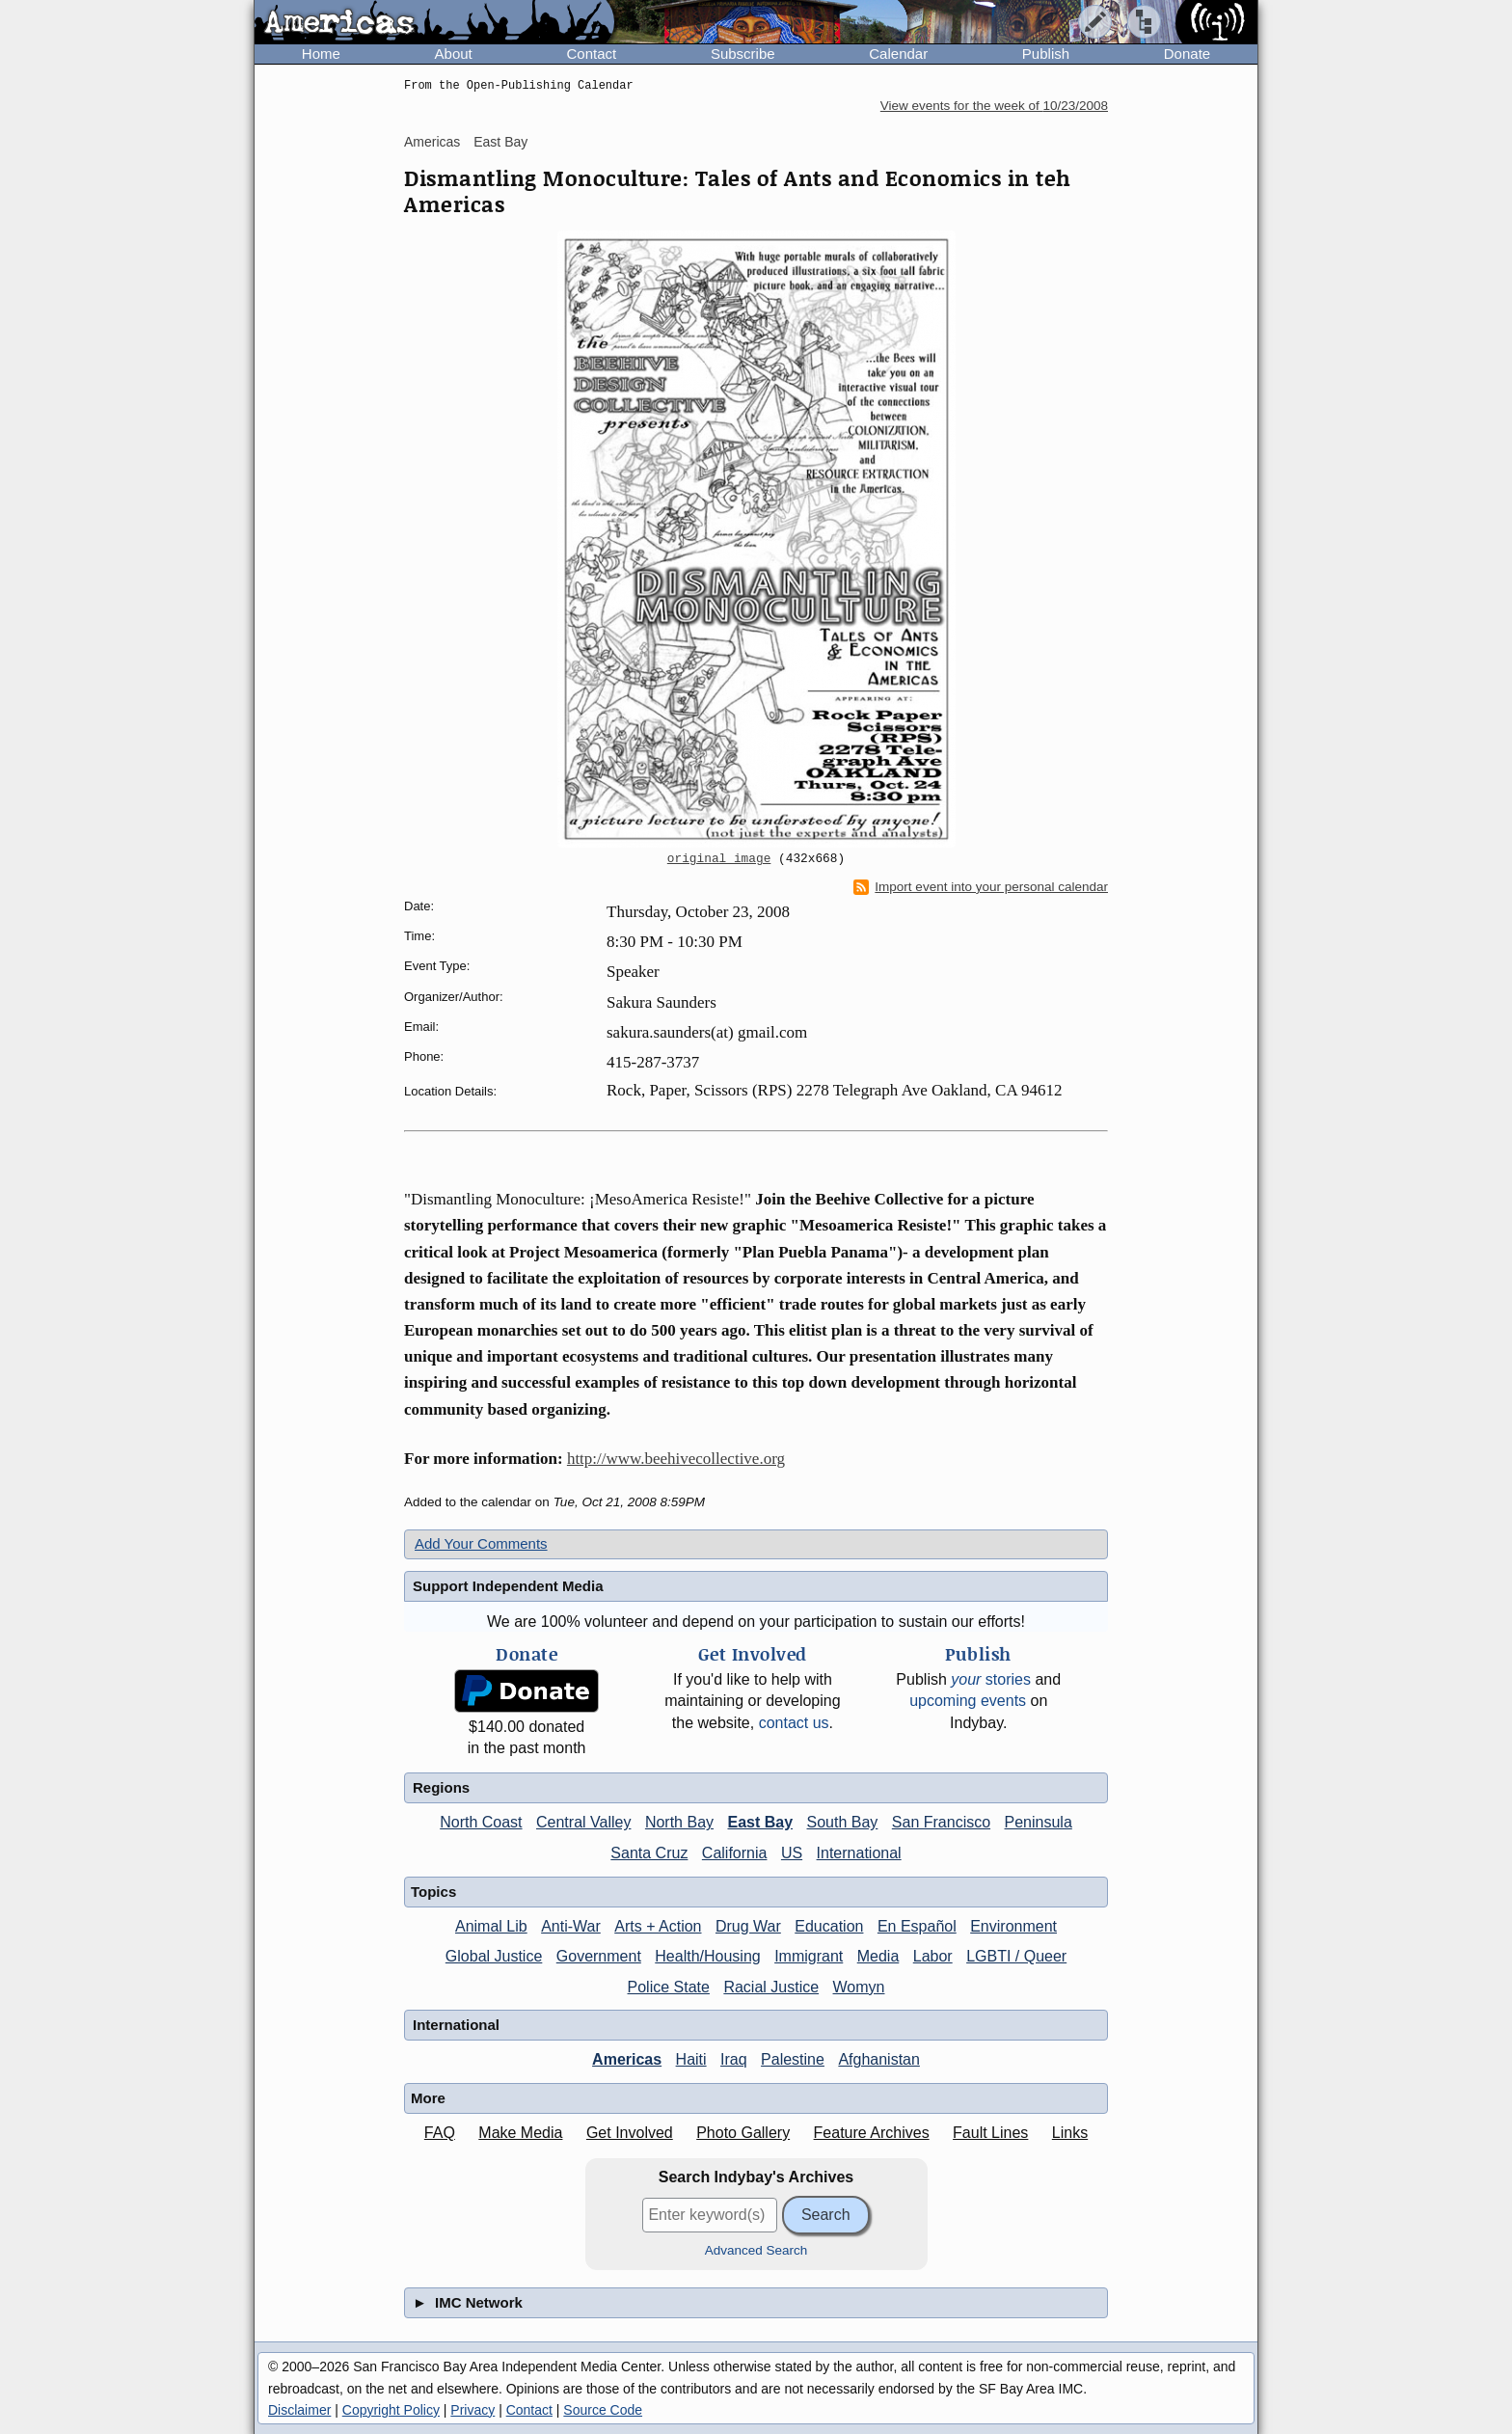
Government (598, 1956)
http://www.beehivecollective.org (676, 1458)
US (791, 1853)
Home (321, 53)
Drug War (748, 1926)
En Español (917, 1926)
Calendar (898, 53)
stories (991, 1679)
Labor (933, 1956)
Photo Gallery (743, 2132)
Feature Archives (872, 2132)
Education (829, 1926)
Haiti (691, 2059)
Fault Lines (990, 2132)
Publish (1045, 53)
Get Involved (629, 2132)
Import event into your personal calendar (980, 887)
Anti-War (571, 1926)
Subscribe (743, 53)
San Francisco (941, 1822)
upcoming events (967, 1700)
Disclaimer (299, 2410)
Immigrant (808, 1956)
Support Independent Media (508, 1586)
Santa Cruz (649, 1853)
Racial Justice (771, 1987)
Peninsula (1038, 1822)
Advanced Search (756, 2250)
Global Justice (494, 1956)
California (735, 1853)
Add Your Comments (481, 1543)
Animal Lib (491, 1926)
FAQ (439, 2132)
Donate (1187, 53)
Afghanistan (879, 2059)
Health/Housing (707, 1956)
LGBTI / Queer (1016, 1956)
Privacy (472, 2410)
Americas (432, 141)
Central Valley (583, 1822)
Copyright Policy (391, 2410)
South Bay (842, 1822)
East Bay (500, 141)
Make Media (520, 2132)
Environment (1013, 1926)
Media (878, 1956)
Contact (591, 53)
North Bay (679, 1822)
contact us (794, 1723)
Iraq (733, 2059)
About (453, 53)
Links (1070, 2132)
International (859, 1853)
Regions (441, 1787)
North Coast (481, 1822)
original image (719, 859)
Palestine (792, 2059)
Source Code (602, 2410)
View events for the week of (994, 105)
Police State (669, 1987)
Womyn (859, 1987)
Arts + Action (657, 1926)
